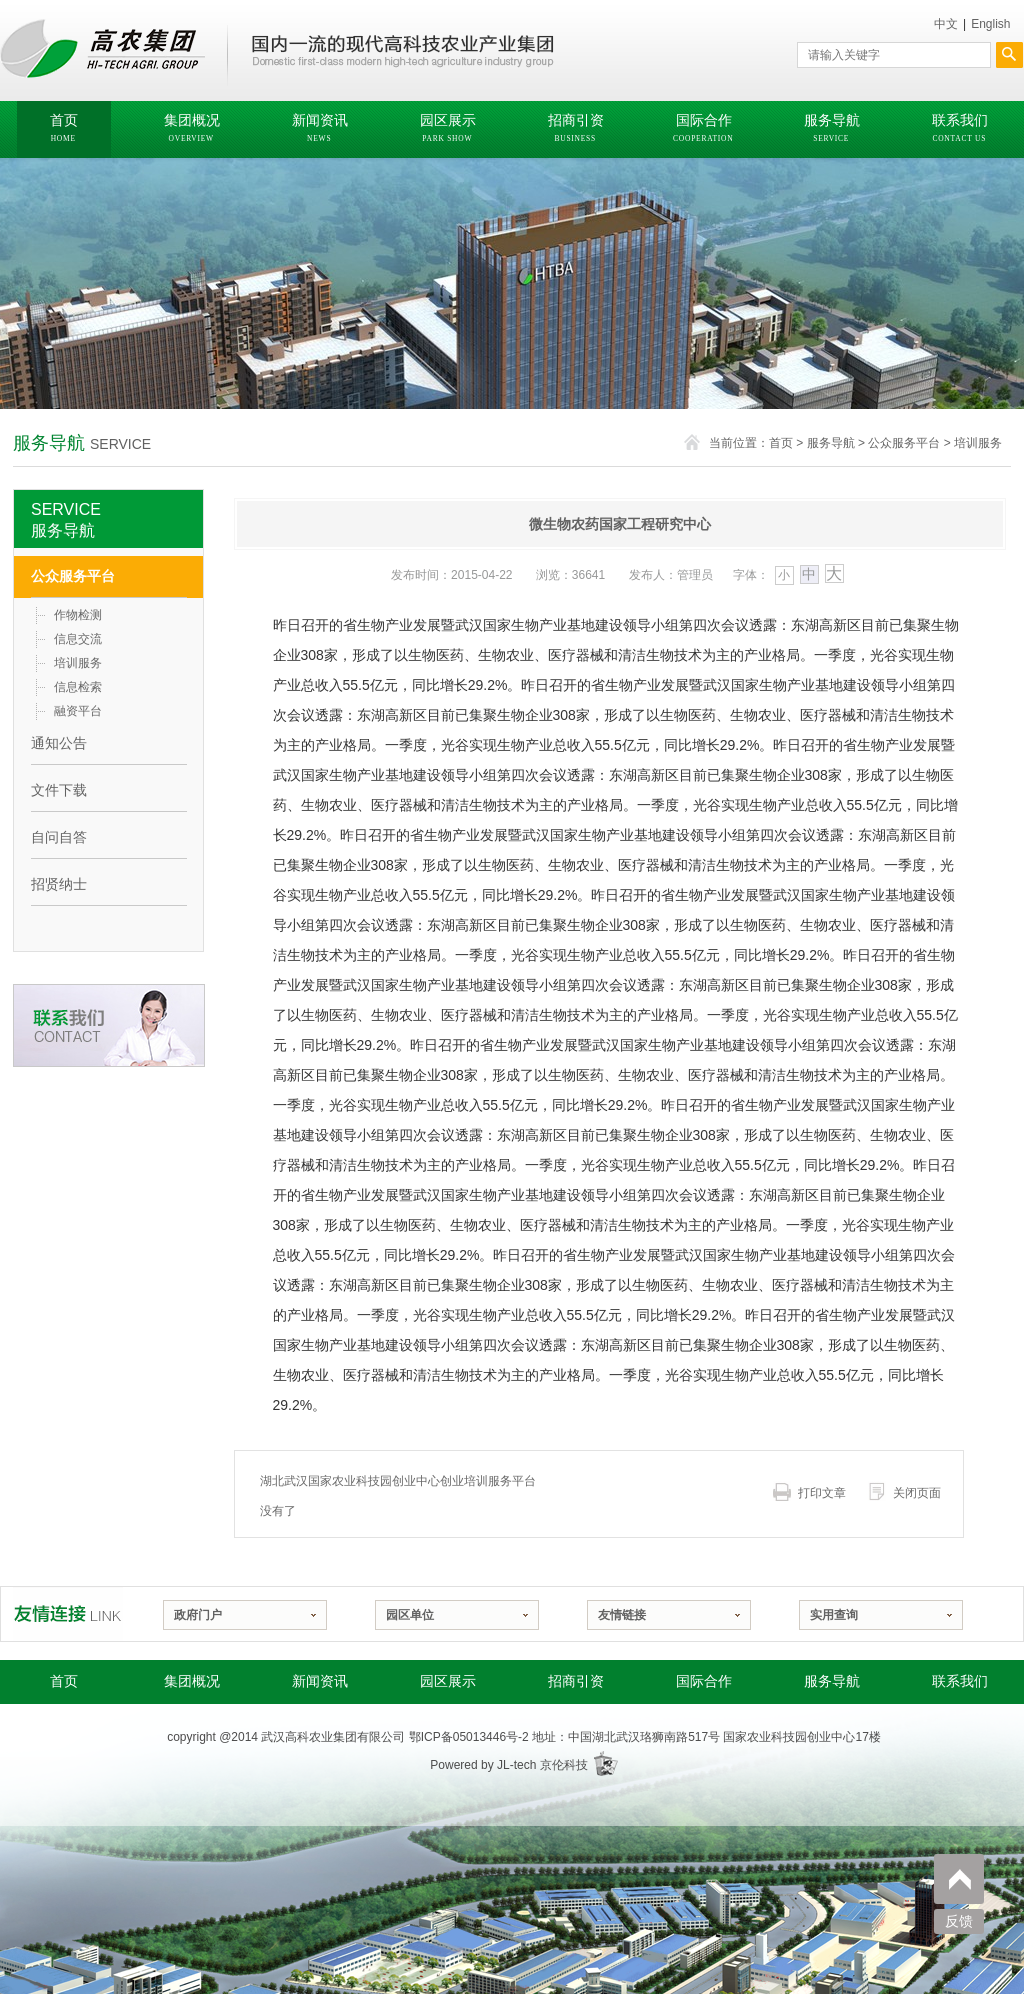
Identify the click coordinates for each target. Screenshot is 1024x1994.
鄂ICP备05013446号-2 (469, 1737)
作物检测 (78, 615)
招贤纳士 (59, 884)
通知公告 (59, 743)
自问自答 (59, 837)
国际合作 (704, 1681)
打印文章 (822, 1493)
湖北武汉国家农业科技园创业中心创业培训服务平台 (398, 1481)
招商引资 (576, 1681)
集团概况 (192, 1681)
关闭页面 (917, 1493)
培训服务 (978, 443)
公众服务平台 (904, 443)
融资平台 (78, 711)
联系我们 (960, 1681)
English (990, 24)
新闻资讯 (320, 1681)
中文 (946, 24)
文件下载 (59, 790)
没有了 (278, 1511)
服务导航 (831, 443)
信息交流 (78, 639)
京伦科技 (564, 1765)
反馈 (959, 1921)
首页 (781, 443)
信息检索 (78, 687)
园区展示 (448, 1681)
